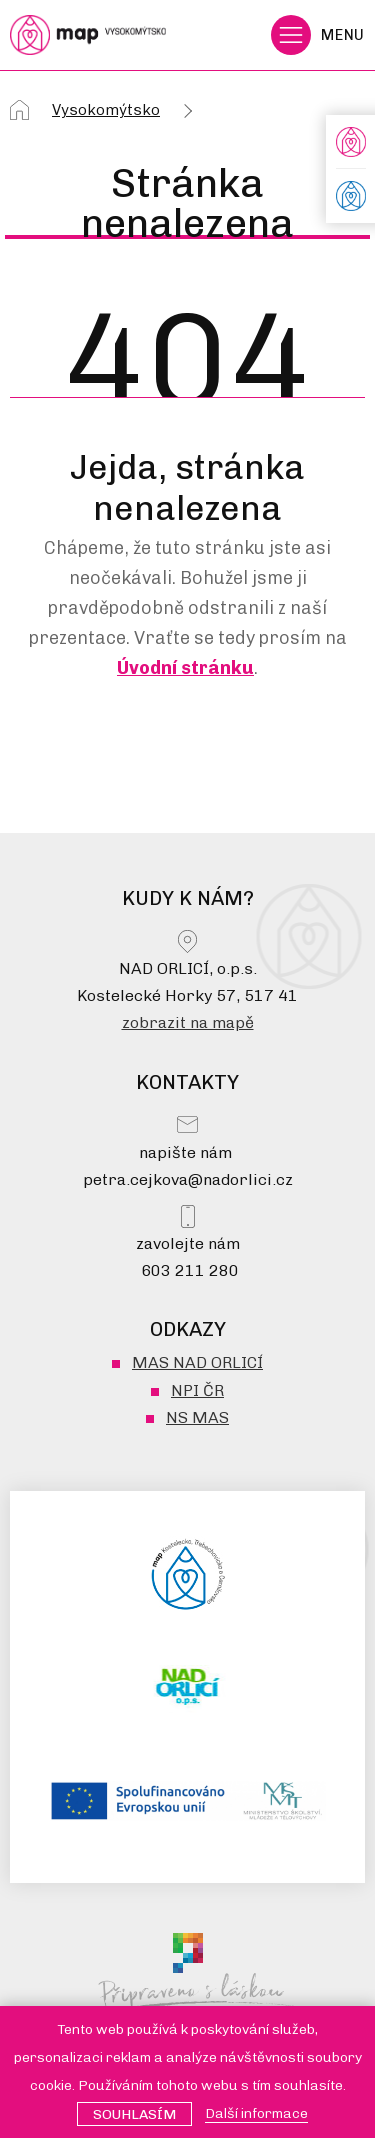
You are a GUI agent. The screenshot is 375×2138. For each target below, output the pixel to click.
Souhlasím (134, 2114)
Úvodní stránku (185, 668)
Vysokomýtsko (106, 110)
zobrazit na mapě (188, 1022)
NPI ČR (197, 1390)
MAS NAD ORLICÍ (197, 1362)
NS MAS (197, 1417)
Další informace (256, 2113)
